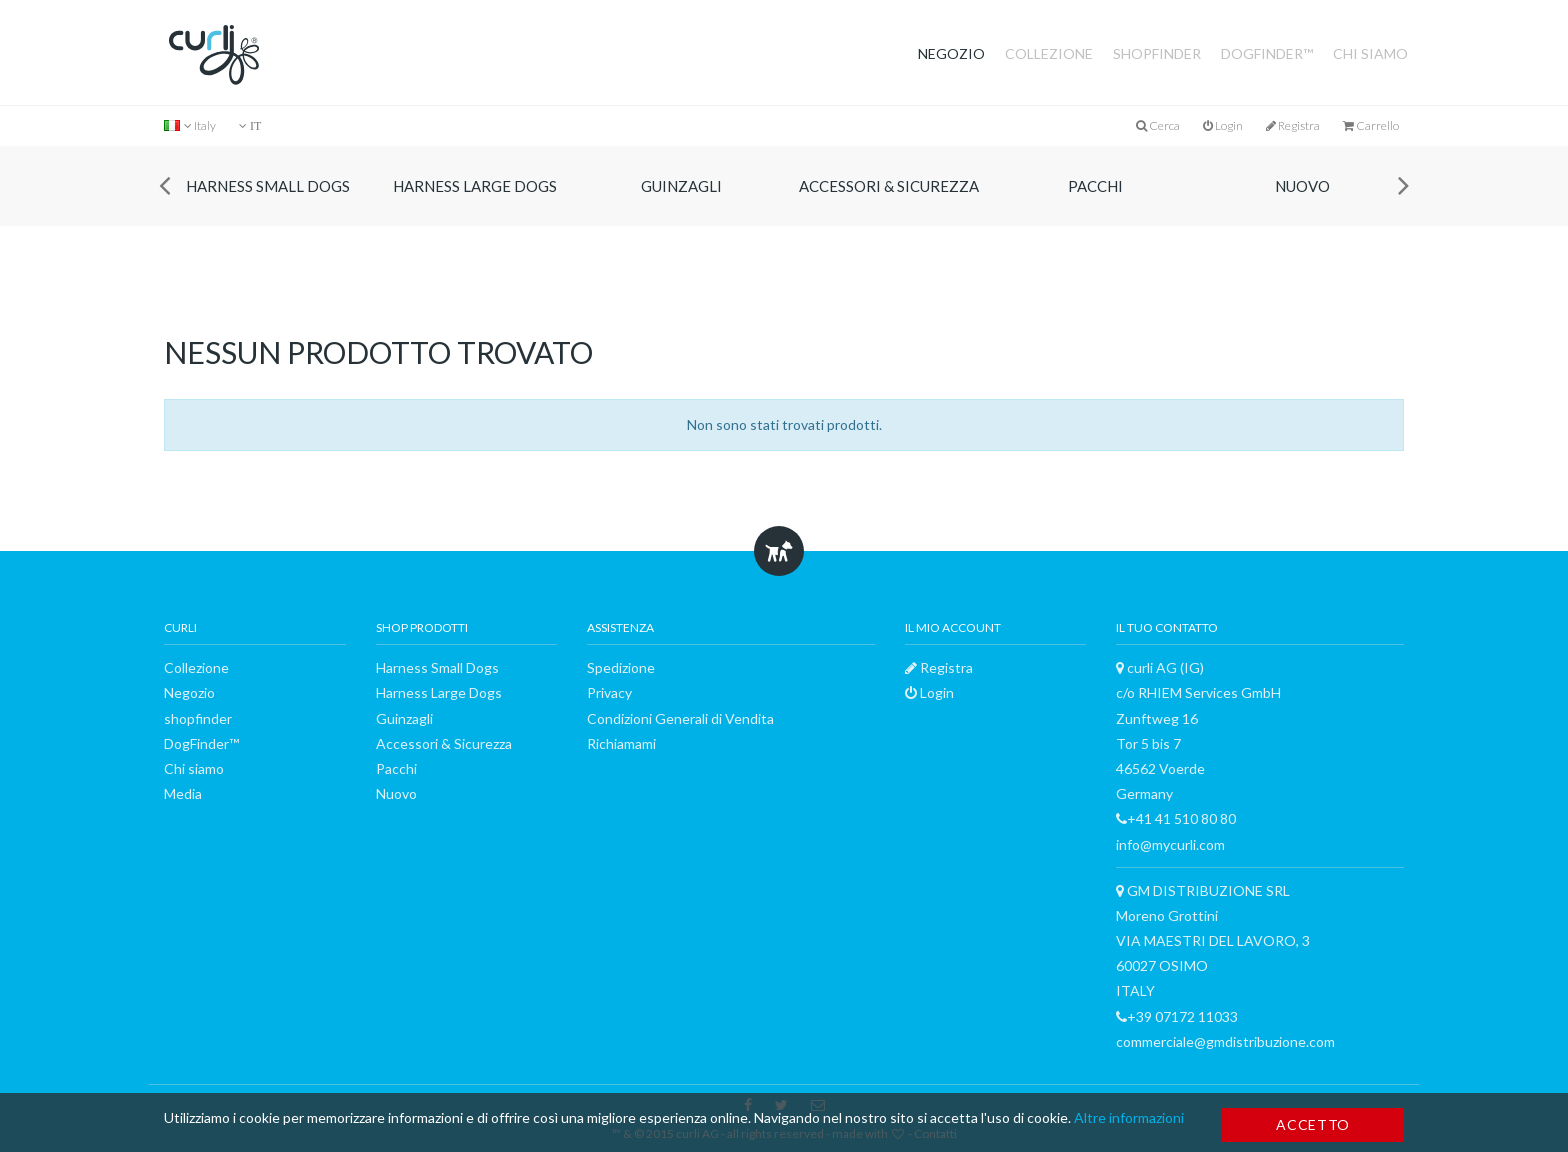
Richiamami (621, 743)
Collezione (1049, 53)
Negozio (951, 53)
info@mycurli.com (1170, 844)
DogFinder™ (1267, 53)
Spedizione (621, 667)
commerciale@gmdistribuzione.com (1225, 1041)
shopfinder (1157, 53)
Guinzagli (681, 186)
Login (1223, 125)
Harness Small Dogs (268, 186)
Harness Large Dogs (475, 186)
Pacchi (1095, 186)
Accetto (1313, 1124)
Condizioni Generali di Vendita (680, 718)
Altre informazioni (1129, 1117)
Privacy (609, 692)
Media (183, 793)
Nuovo (1302, 186)
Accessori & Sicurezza (889, 186)
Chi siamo (1370, 53)
